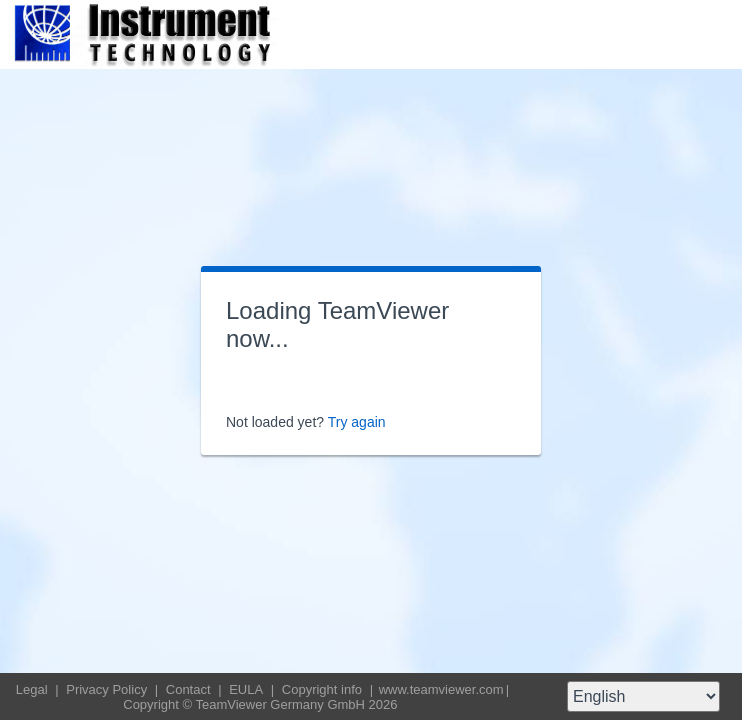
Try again (357, 422)
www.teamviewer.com (441, 689)
